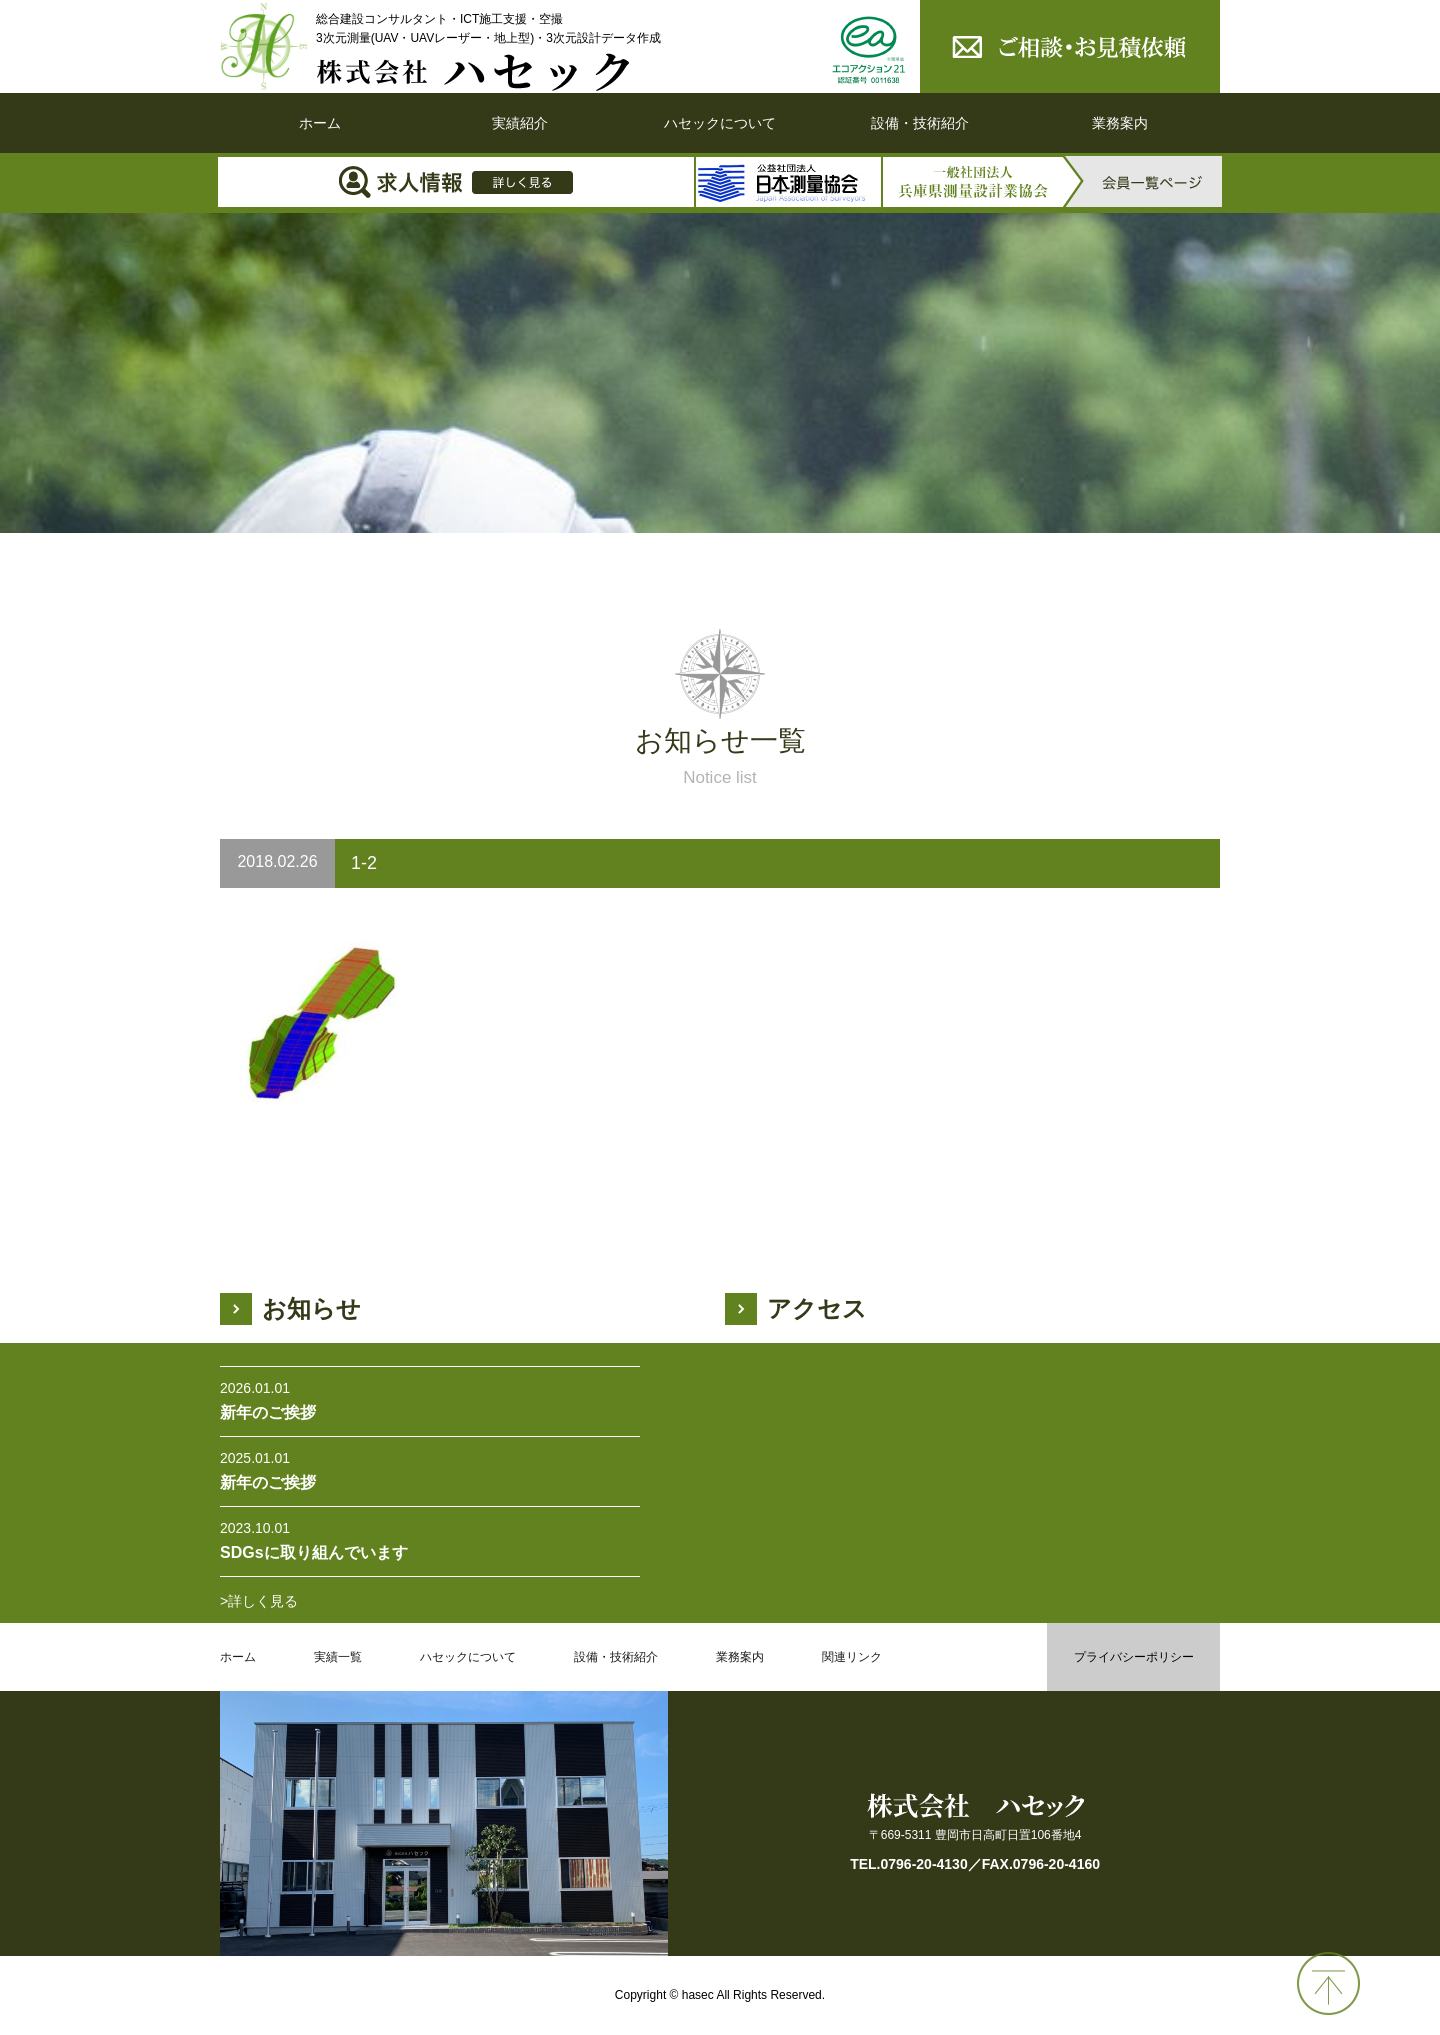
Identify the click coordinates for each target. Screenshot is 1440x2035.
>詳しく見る (259, 1601)
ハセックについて (720, 123)
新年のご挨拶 (268, 1412)
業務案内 (1120, 123)
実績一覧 (338, 1657)
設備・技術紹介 (920, 123)
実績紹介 (520, 123)
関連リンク (852, 1657)
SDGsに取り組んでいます (314, 1552)
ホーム (320, 123)
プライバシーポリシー (1134, 1657)
